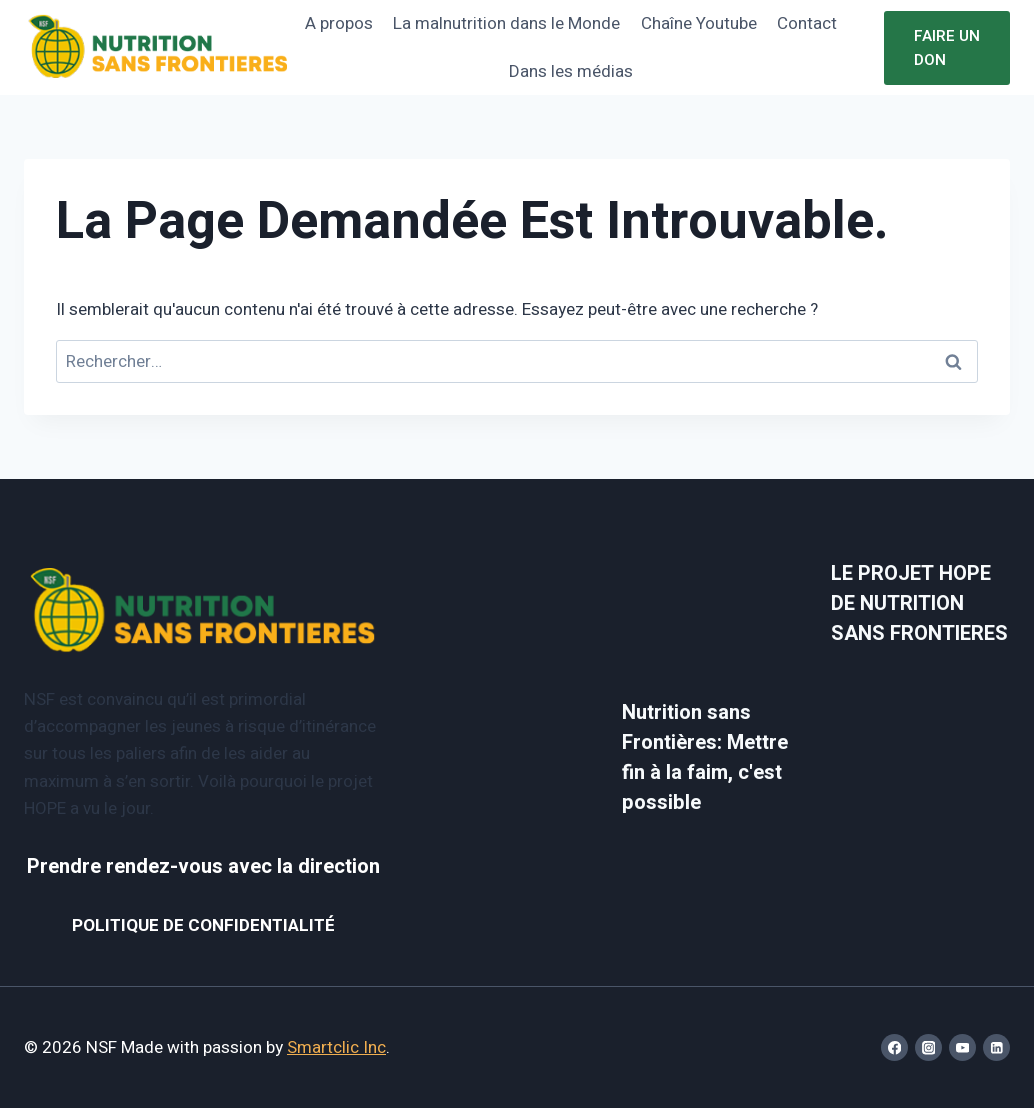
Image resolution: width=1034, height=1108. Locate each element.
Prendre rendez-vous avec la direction (203, 866)
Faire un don (947, 48)
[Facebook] (894, 1047)
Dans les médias (571, 71)
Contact (807, 23)
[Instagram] (928, 1047)
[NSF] (158, 47)
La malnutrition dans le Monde (506, 23)
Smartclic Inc (336, 1047)
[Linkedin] (996, 1047)
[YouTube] (962, 1047)
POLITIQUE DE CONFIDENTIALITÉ (203, 925)
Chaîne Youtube (699, 23)
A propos (339, 23)
